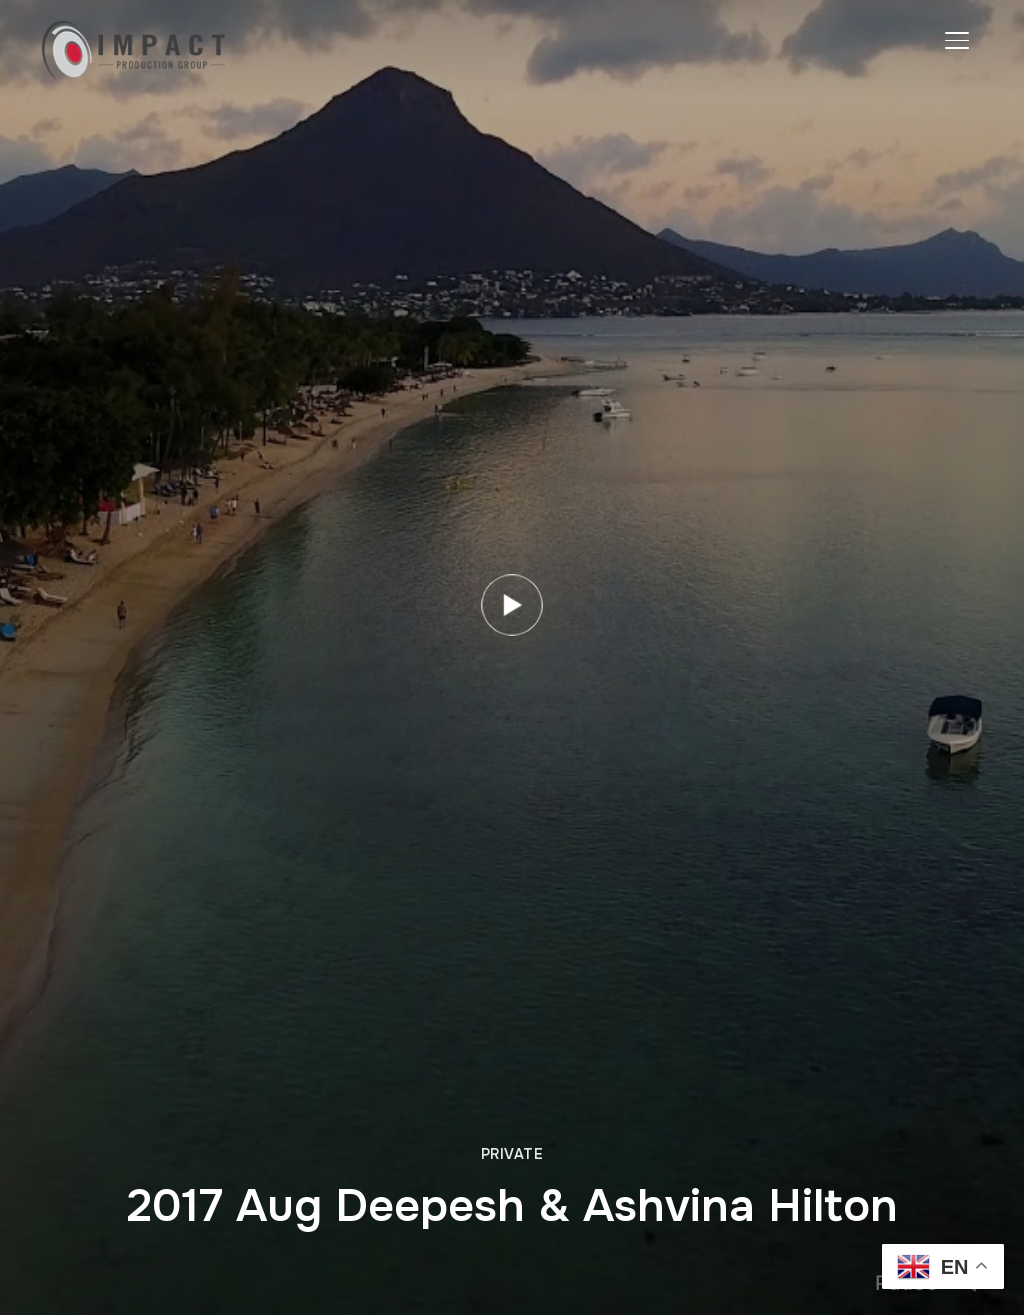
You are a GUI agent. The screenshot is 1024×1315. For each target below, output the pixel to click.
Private (512, 1154)
